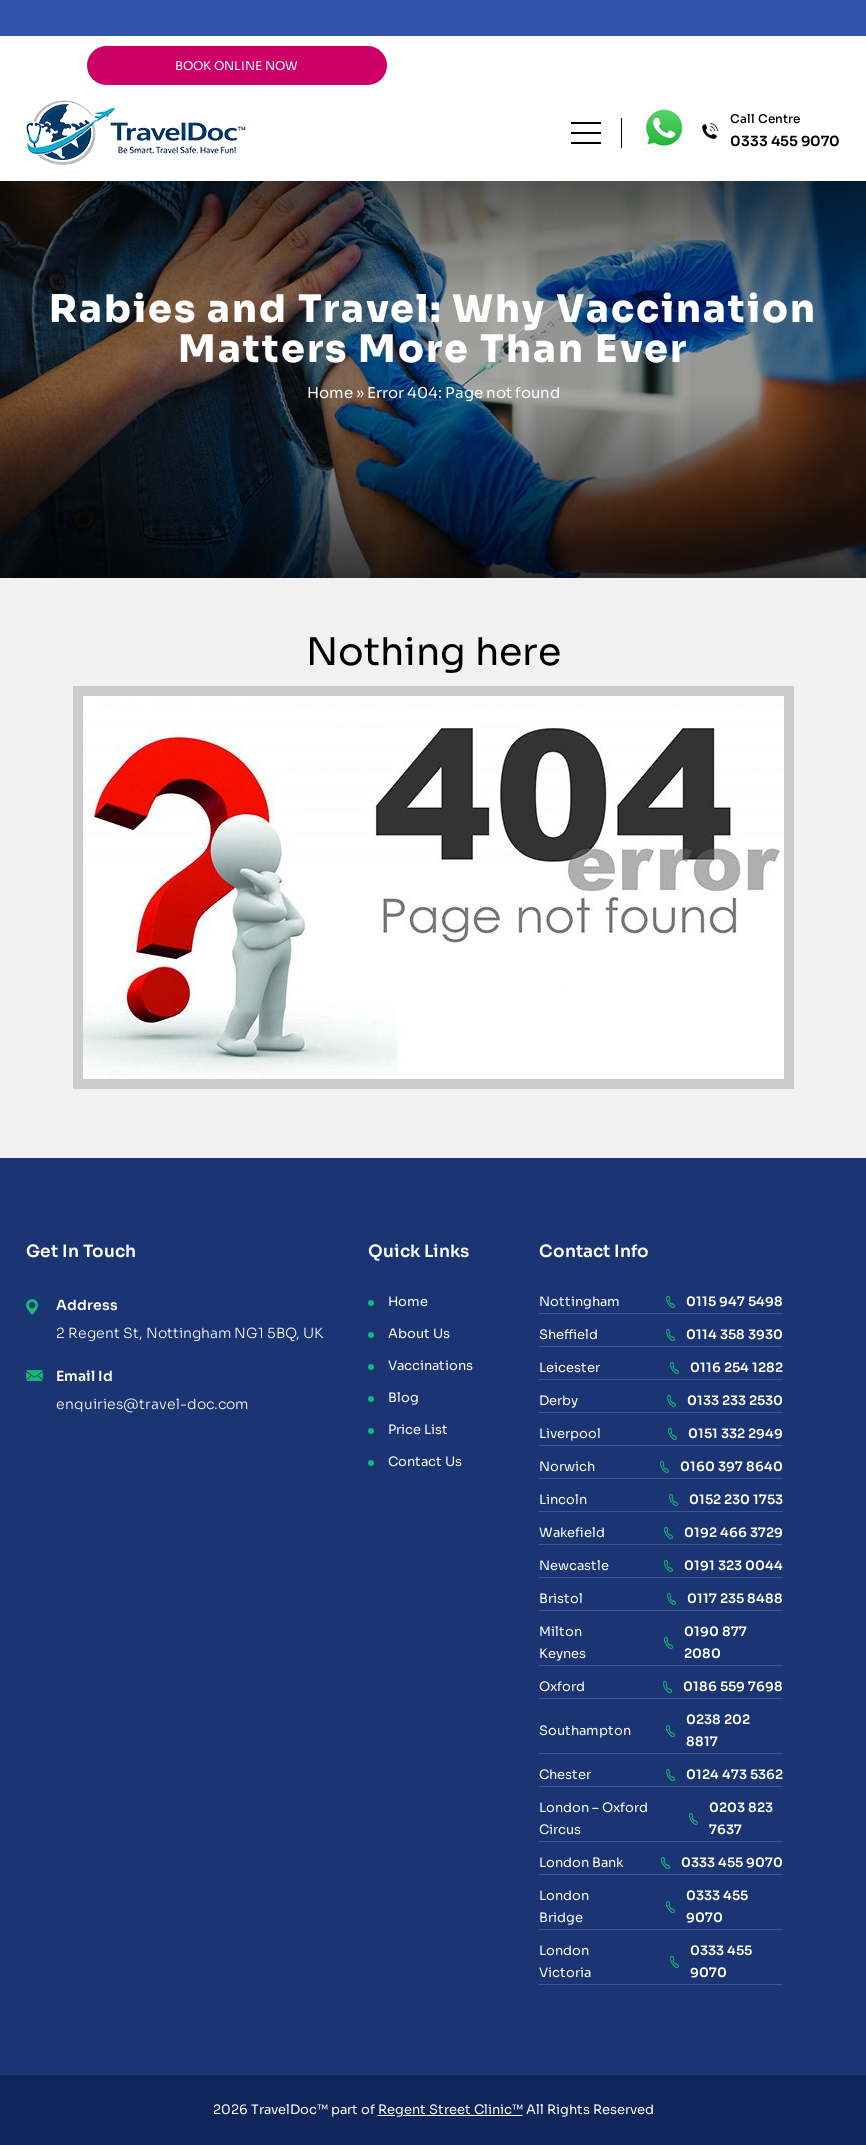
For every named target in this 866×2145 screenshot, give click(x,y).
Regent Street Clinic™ (450, 2109)
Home (330, 392)
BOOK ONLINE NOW (236, 65)
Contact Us (425, 1461)
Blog (403, 1397)
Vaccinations (430, 1365)
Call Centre (785, 131)
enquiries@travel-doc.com (152, 1404)
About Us (419, 1333)
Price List (418, 1429)
